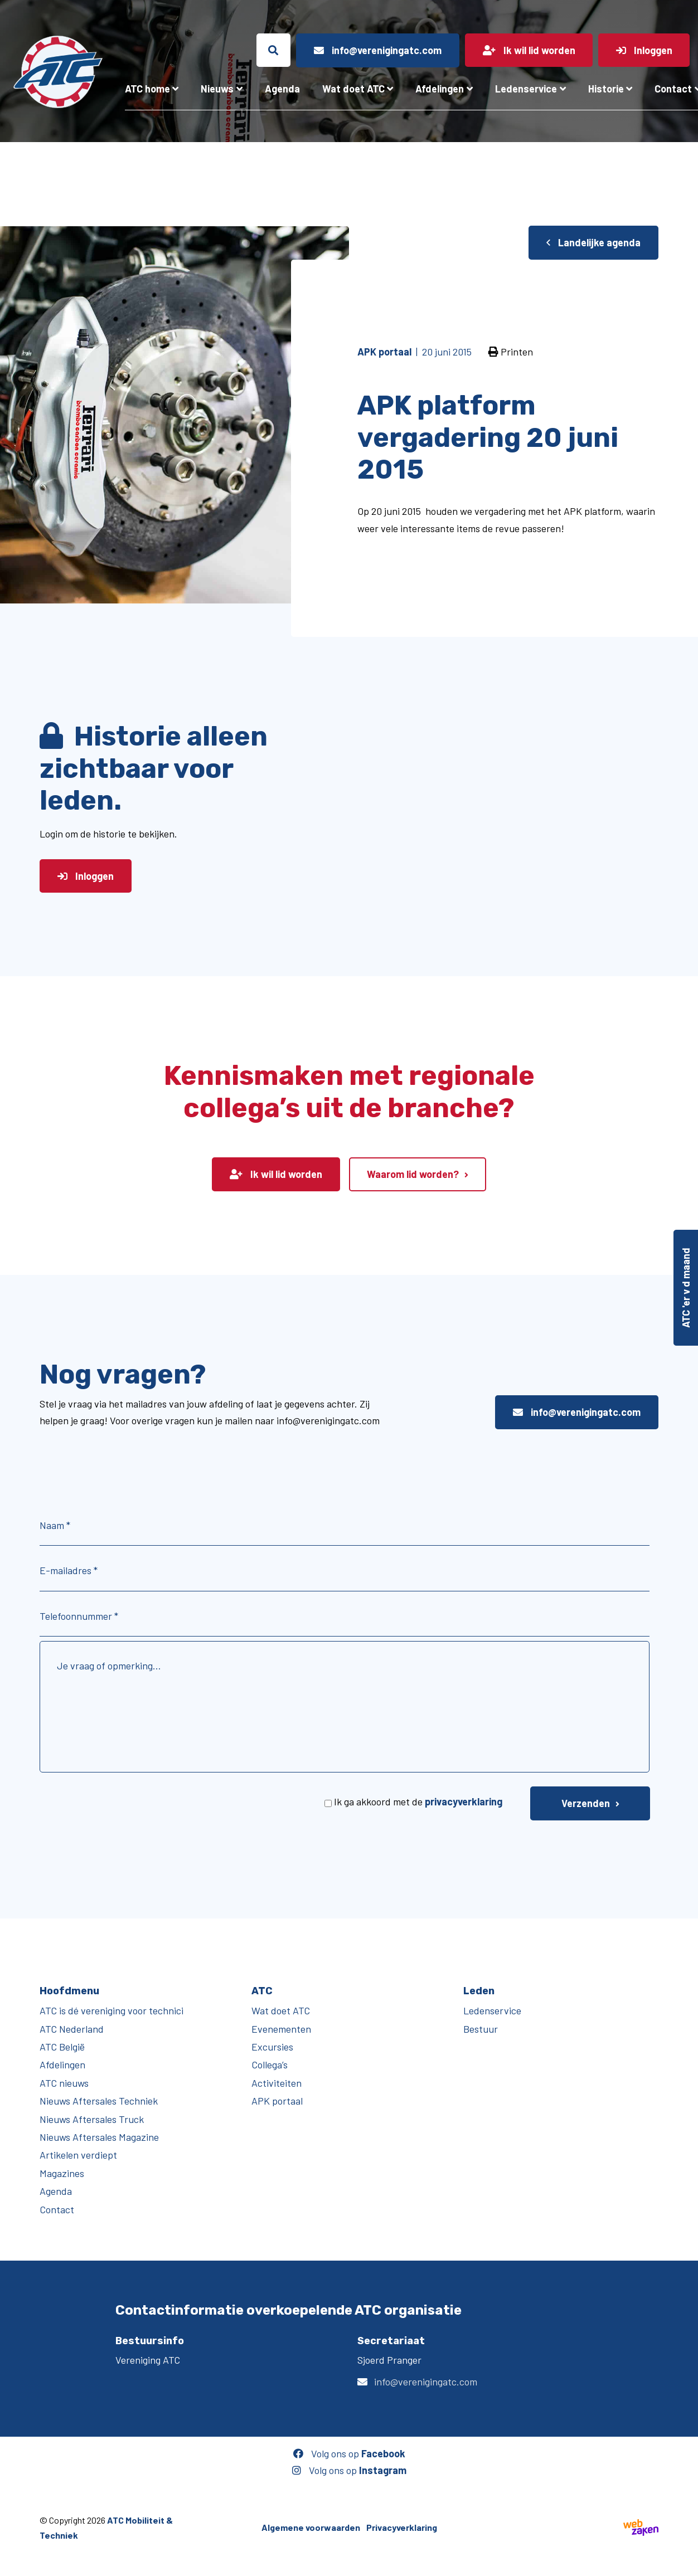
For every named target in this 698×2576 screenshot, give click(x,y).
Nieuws (217, 88)
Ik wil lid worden (276, 1174)
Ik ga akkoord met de (418, 1801)
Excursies (272, 2047)
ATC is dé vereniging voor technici (111, 2010)
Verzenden (585, 1803)
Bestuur (480, 2029)
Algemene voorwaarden (310, 2527)
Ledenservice (526, 88)
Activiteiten (276, 2083)
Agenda (282, 88)
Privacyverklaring (401, 2527)
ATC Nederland (72, 2029)
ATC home (147, 88)
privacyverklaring (463, 1801)
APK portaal (277, 2101)
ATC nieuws (64, 2083)
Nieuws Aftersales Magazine (99, 2137)
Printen (510, 351)
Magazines (62, 2173)
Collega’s (269, 2064)
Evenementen (281, 2029)
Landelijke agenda (593, 242)
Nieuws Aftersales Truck (92, 2119)
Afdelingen (439, 88)
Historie (606, 88)
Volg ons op (349, 2453)
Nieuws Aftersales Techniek (99, 2101)
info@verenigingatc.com (577, 1412)
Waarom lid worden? (413, 1174)
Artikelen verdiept (78, 2155)
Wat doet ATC (353, 88)
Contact (57, 2209)
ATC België (62, 2047)
